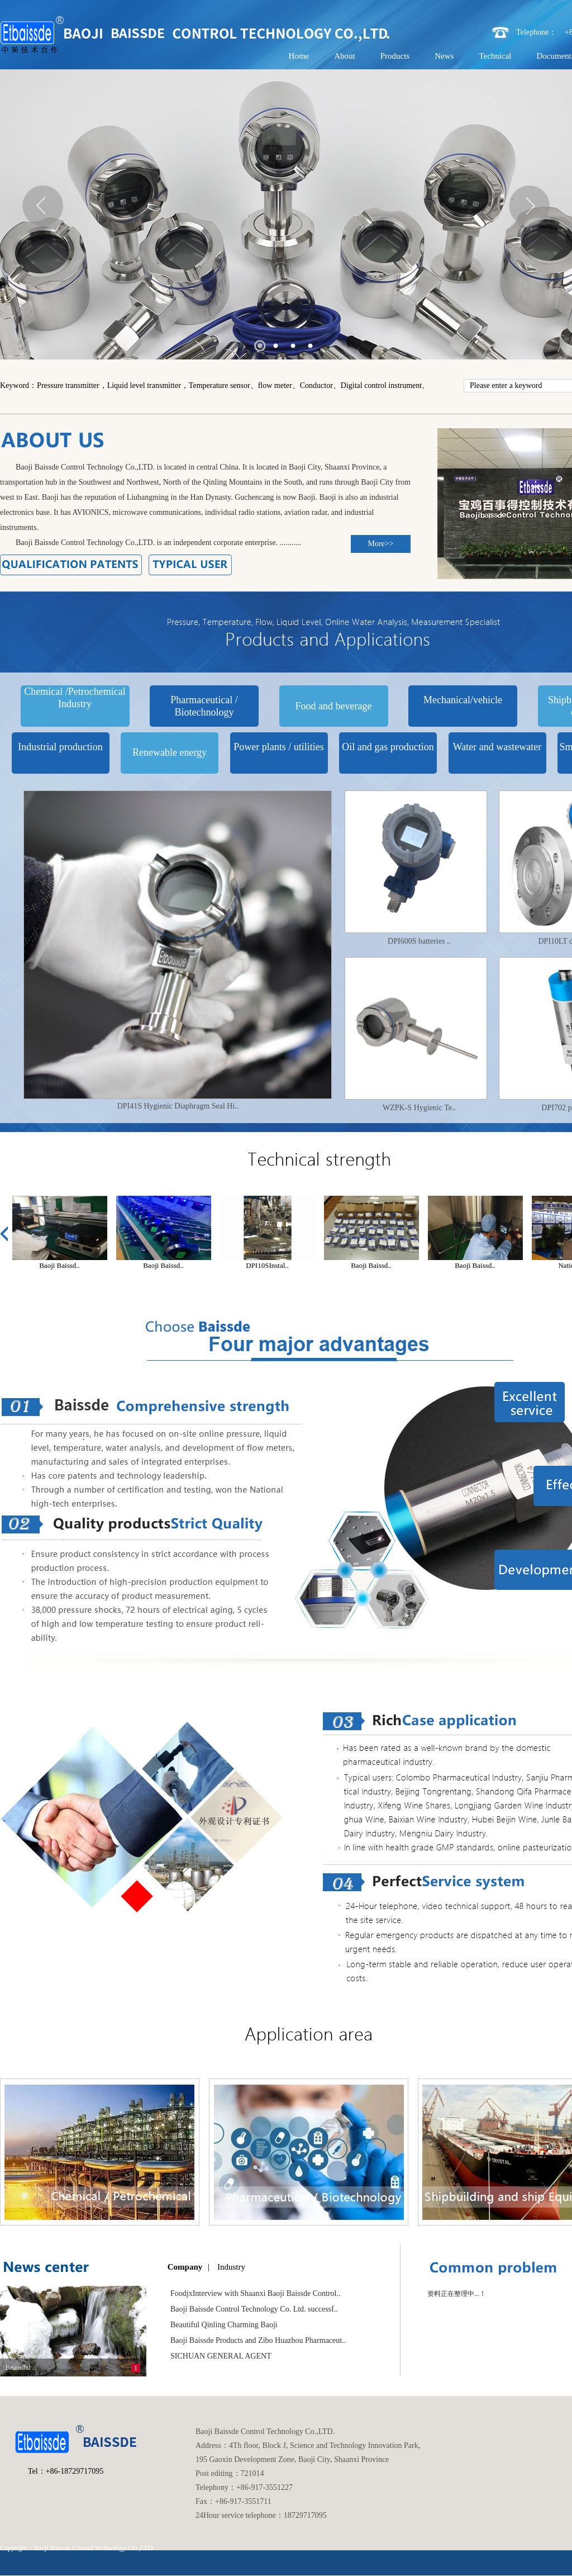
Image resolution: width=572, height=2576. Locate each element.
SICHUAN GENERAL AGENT (220, 2356)
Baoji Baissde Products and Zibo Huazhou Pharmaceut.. (258, 2340)
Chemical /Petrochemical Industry (74, 697)
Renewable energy (169, 752)
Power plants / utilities (278, 746)
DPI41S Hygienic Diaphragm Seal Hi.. (178, 1106)
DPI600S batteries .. (419, 941)
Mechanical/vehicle (462, 699)
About (344, 55)
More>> (380, 543)
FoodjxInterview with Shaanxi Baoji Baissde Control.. (255, 2293)
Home (299, 55)
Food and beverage (333, 706)
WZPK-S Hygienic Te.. (419, 1108)
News (444, 55)
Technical (495, 55)
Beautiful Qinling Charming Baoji (224, 2325)
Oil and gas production (387, 746)
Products (395, 55)
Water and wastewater (497, 746)
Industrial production (60, 746)
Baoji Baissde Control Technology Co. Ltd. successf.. (254, 2309)
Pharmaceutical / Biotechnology (203, 706)
